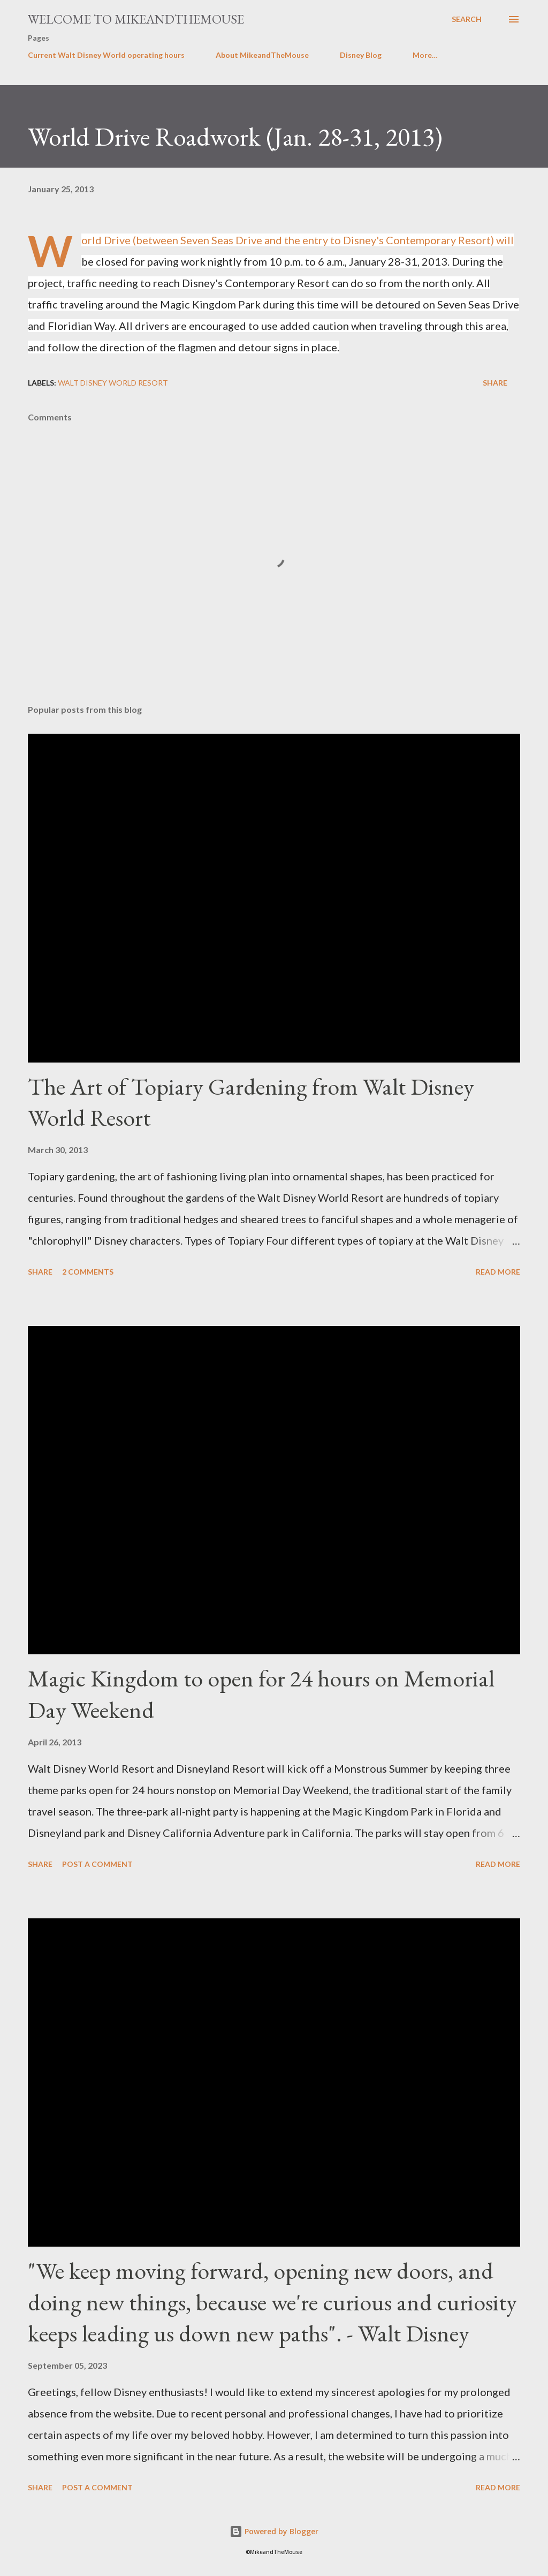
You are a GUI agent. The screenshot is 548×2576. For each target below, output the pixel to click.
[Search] (467, 19)
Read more (498, 1271)
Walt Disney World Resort (113, 382)
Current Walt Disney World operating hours (106, 54)
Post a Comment (97, 1864)
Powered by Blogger (274, 2531)
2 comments (87, 1271)
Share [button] (495, 382)
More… (425, 54)
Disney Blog (361, 54)
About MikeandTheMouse (262, 54)
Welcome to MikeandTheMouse (136, 19)
